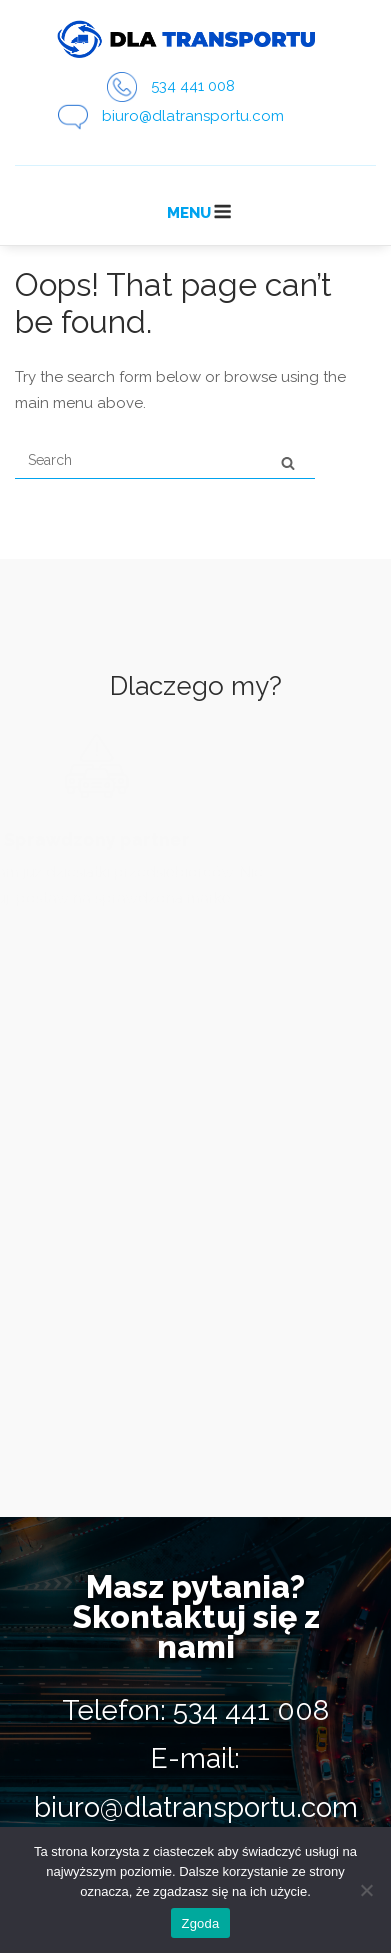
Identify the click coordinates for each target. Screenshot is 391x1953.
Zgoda (200, 1923)
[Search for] (165, 461)
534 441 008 (193, 86)
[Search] (288, 462)
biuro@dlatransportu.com (193, 116)
